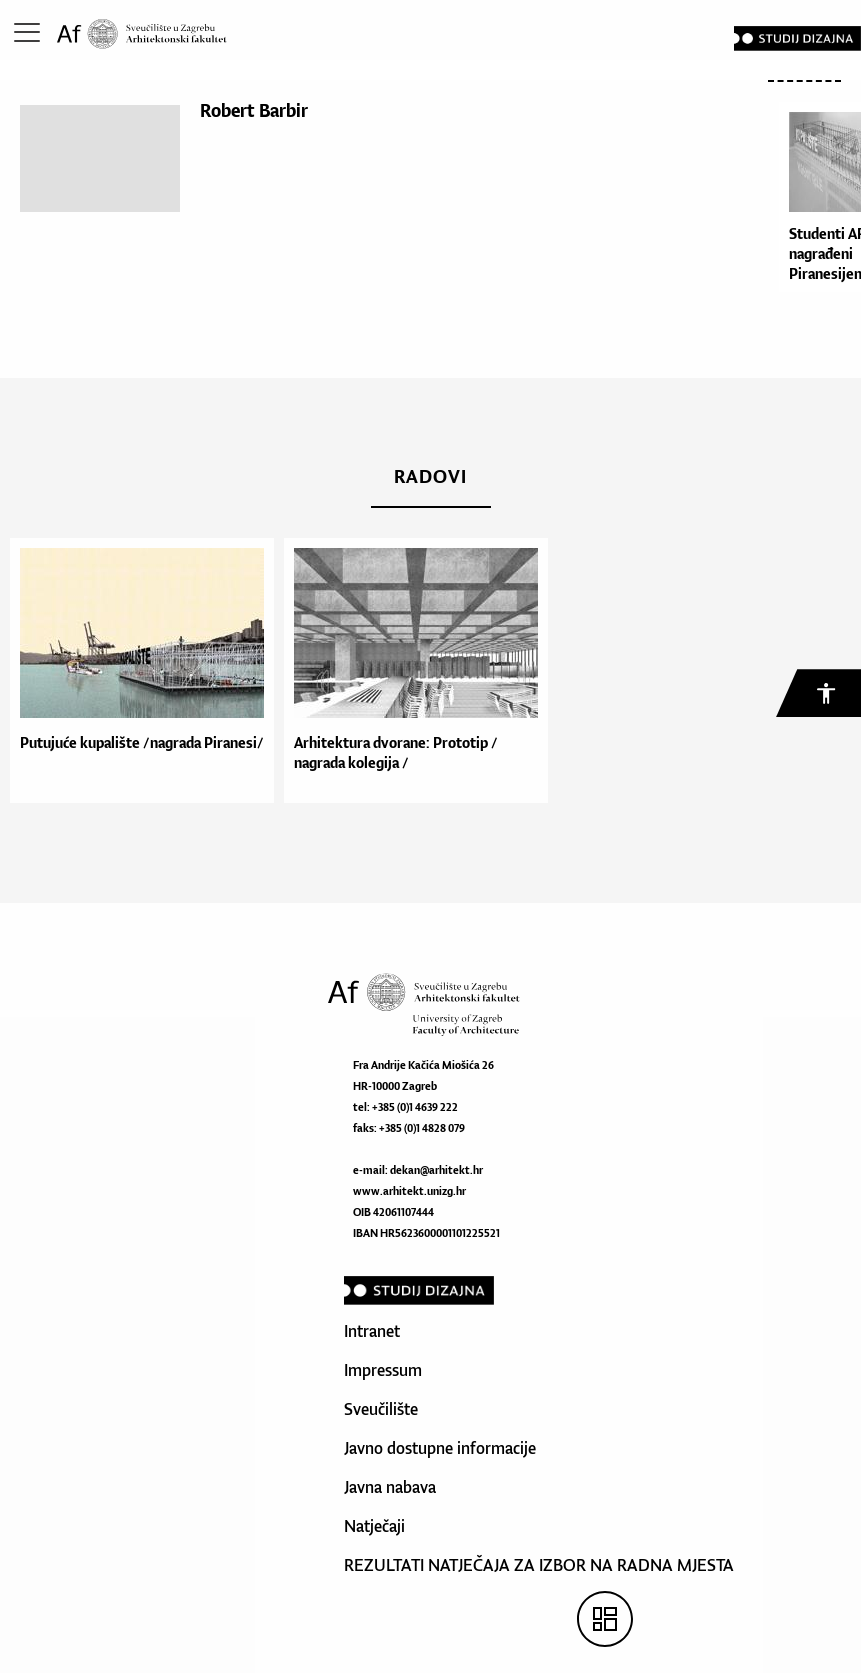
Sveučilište (381, 1409)
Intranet (372, 1331)
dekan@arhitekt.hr (436, 1170)
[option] (137, 670)
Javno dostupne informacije (440, 1448)
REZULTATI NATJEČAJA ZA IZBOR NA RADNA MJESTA (539, 1565)
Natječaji (374, 1526)
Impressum (383, 1370)
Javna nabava (390, 1487)
